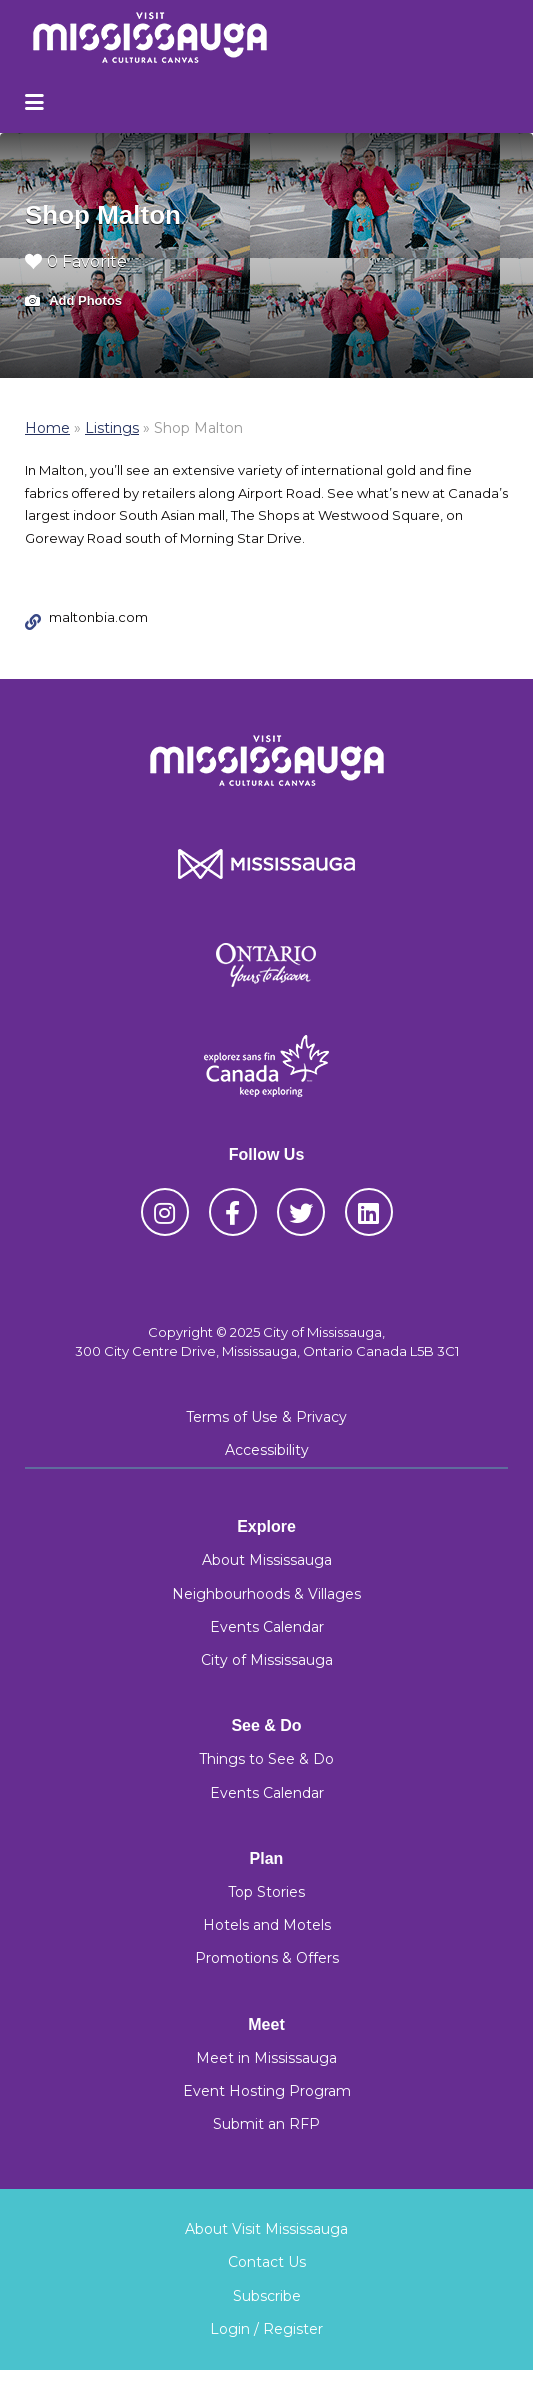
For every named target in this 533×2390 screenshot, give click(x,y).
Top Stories (266, 1892)
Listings (112, 428)
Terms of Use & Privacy (266, 1417)
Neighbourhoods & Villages (266, 1594)
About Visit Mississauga (266, 2229)
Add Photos (73, 301)
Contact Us (267, 2262)
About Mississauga (267, 1560)
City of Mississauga (267, 1660)
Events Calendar (267, 1627)
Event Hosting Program (267, 2091)
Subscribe (267, 2296)
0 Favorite (76, 261)
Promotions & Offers (267, 1958)
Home (47, 428)
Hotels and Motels (267, 1925)
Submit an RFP (266, 2124)
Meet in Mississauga (266, 2058)
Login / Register (266, 2329)
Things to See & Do (266, 1759)
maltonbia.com (98, 617)
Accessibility (267, 1450)
